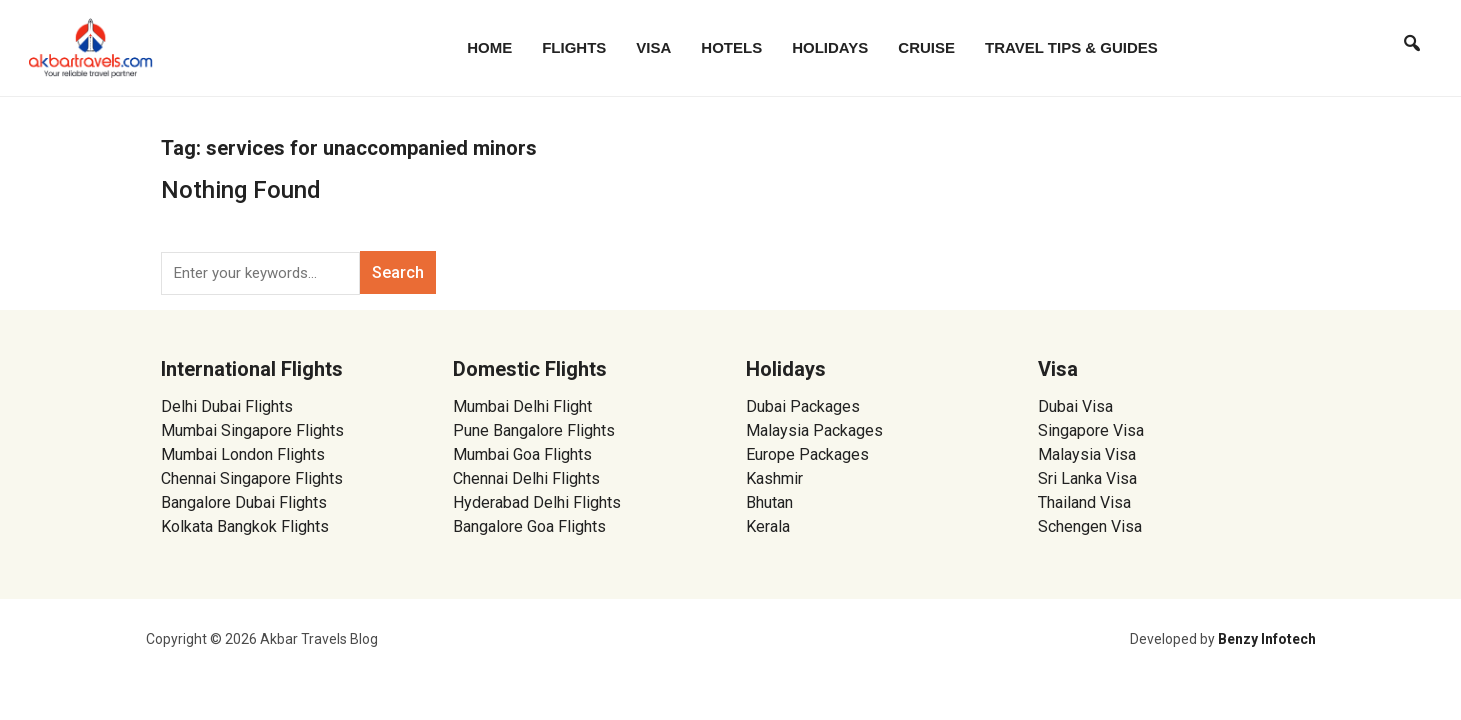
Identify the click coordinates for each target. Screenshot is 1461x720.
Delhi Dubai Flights (227, 406)
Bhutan (769, 502)
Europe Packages (807, 454)
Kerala (768, 526)
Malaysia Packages (814, 430)
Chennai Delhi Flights (526, 478)
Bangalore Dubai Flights (244, 502)
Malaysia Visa (1087, 454)
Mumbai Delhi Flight (522, 406)
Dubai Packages (803, 406)
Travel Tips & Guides (1071, 47)
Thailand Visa (1084, 502)
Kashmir (774, 478)
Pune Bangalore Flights (534, 430)
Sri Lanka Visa (1089, 478)
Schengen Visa (1090, 526)
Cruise (926, 47)
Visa (653, 47)
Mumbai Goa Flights (522, 454)
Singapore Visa (1091, 430)
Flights (574, 47)
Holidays (830, 47)
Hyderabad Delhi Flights (537, 502)
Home (489, 47)
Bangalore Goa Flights (529, 526)
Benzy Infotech (1267, 639)
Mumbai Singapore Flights (252, 430)
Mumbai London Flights (243, 454)
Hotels (731, 47)
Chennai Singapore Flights (252, 478)
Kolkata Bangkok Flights (245, 526)
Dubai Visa (1075, 406)
